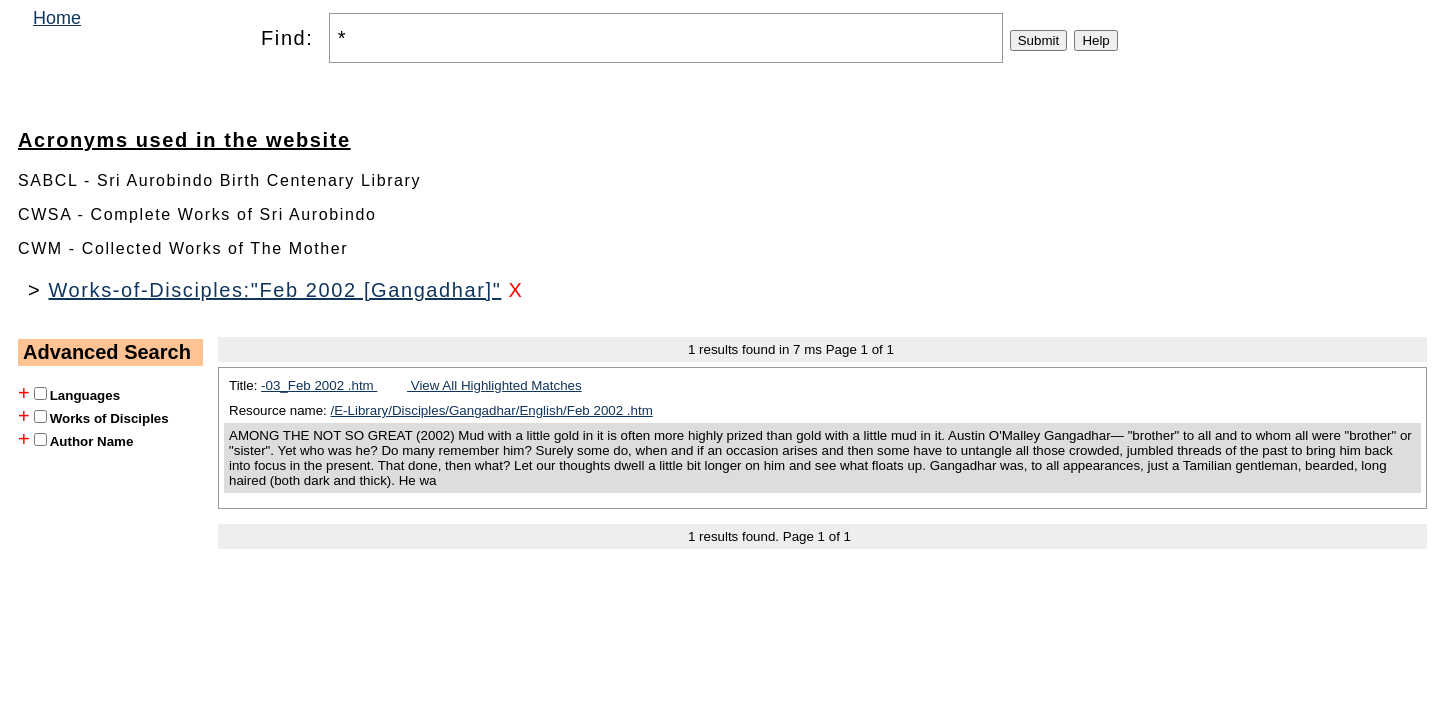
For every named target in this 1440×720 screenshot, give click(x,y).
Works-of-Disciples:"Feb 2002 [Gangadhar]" (274, 290)
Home (57, 18)
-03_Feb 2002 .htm (319, 385)
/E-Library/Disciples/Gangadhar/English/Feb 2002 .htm (492, 410)
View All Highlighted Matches (494, 385)
